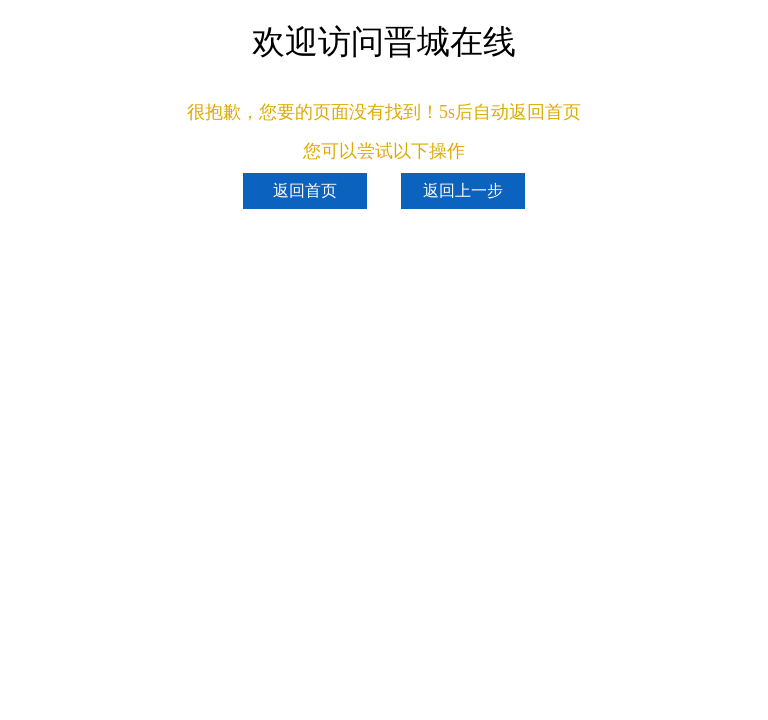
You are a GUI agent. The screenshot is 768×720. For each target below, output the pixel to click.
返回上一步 (463, 190)
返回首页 (305, 190)
